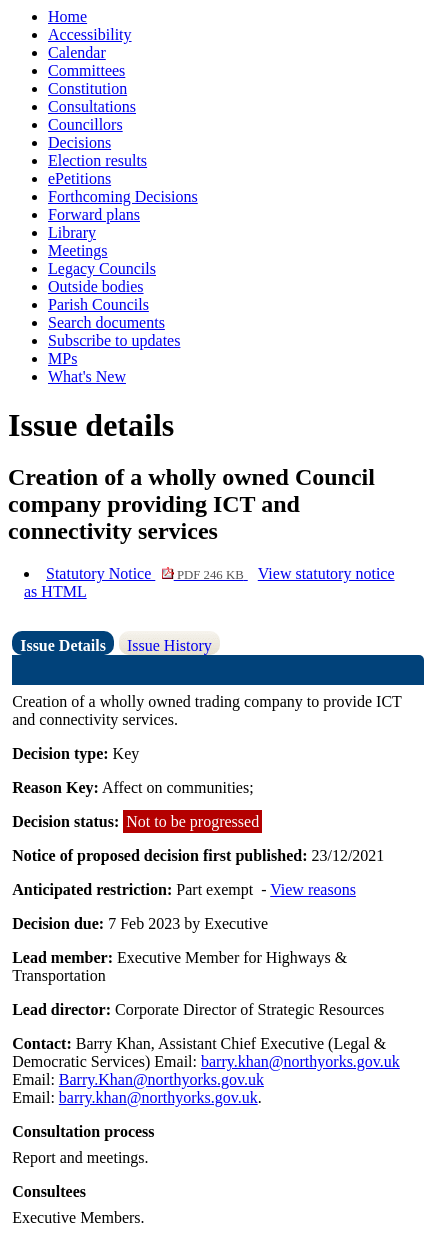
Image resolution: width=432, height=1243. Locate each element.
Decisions (79, 142)
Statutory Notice (147, 573)
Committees (86, 70)
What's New (87, 376)
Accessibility (90, 34)
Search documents (106, 322)
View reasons (313, 889)
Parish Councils (98, 304)
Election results (97, 160)
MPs (62, 358)
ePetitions (79, 178)
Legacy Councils (102, 268)
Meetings (78, 250)
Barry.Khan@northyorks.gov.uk (161, 1079)
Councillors (85, 124)
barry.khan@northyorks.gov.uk (300, 1061)
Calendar (77, 52)
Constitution (87, 88)
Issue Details (63, 645)
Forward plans (94, 214)
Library (72, 232)
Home (67, 16)
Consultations (92, 106)
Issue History (169, 645)
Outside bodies (96, 286)
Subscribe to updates (114, 340)
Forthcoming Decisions (123, 196)
